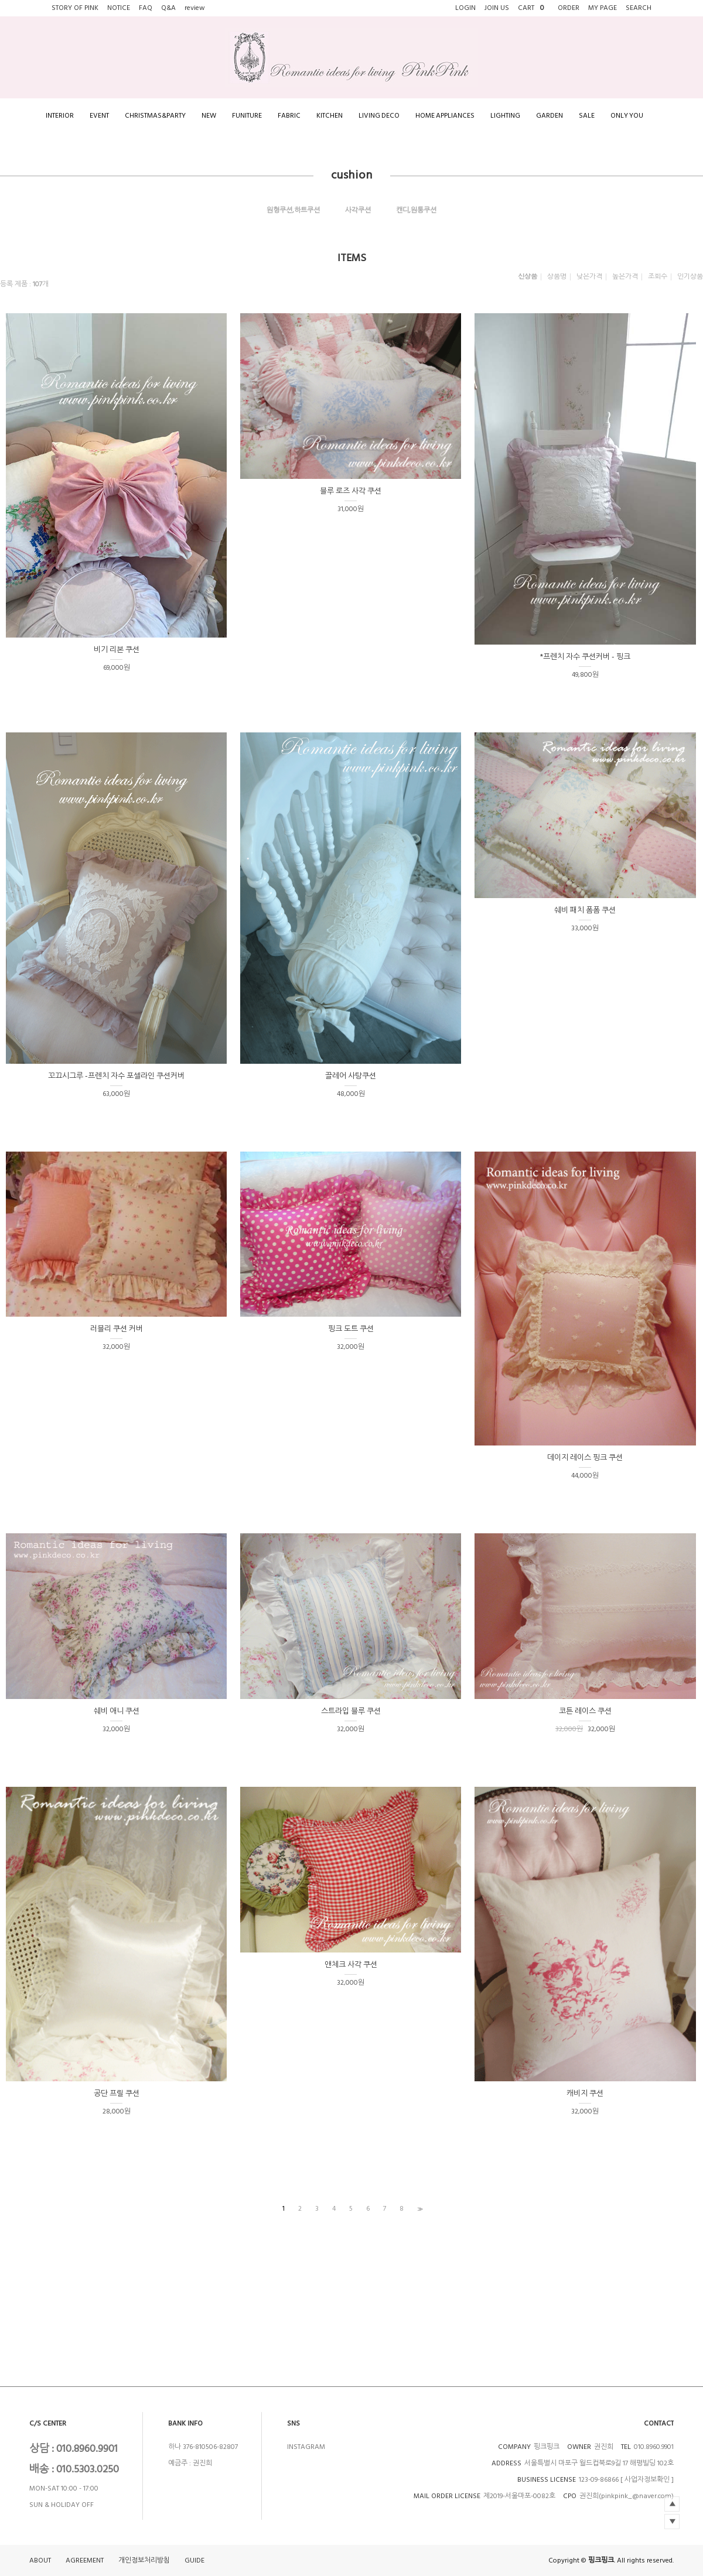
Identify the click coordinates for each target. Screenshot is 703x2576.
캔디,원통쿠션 (416, 210)
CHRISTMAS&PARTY (155, 116)
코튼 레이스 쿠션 (585, 1711)
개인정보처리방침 (144, 2560)
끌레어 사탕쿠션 (350, 1076)
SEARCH (638, 8)
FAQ (145, 8)
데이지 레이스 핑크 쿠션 (585, 1457)
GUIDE (194, 2560)
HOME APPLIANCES (445, 116)
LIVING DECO (379, 116)
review (195, 8)
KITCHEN (329, 116)
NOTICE (118, 8)
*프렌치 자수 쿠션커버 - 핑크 (585, 656)
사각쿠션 (358, 210)
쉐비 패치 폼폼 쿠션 (585, 910)
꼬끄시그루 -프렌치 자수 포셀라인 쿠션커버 (116, 1076)
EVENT (99, 116)
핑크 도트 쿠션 (351, 1328)
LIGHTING (505, 116)
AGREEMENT (85, 2560)
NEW (209, 116)
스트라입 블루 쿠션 (351, 1711)
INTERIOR (60, 116)
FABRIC (289, 116)
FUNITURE (247, 116)
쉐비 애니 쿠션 (116, 1711)
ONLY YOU (626, 116)
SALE (587, 116)
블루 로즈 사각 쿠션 (350, 491)
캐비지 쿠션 (585, 2093)
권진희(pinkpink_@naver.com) (626, 2496)
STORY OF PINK (75, 8)
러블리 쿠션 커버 (116, 1328)
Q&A (168, 8)
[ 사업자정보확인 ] (647, 2480)
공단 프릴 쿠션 (116, 2093)
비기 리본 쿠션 (116, 649)
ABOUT (40, 2560)
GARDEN (549, 116)
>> (419, 2209)
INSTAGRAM (306, 2447)
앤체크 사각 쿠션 (351, 1964)
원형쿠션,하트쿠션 (293, 210)
